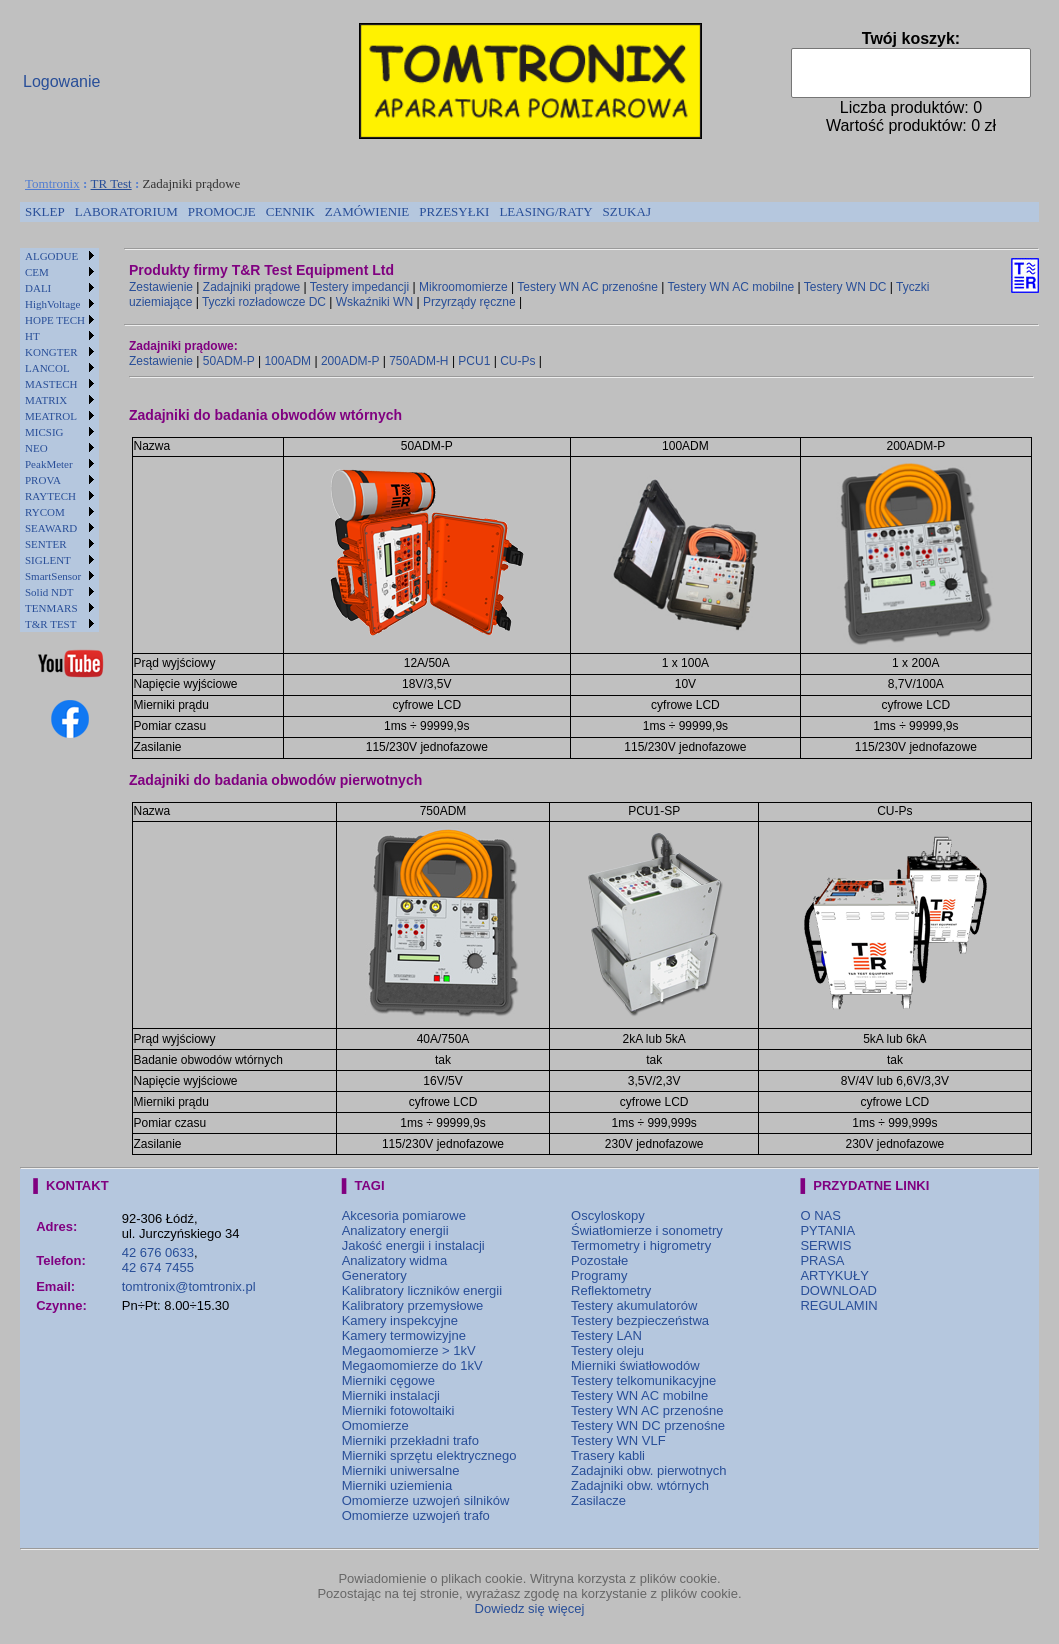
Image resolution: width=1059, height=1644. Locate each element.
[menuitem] (45, 212)
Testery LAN (606, 1335)
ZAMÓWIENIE (367, 211)
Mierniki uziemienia (397, 1485)
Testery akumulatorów (634, 1305)
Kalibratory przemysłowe (413, 1305)
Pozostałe (599, 1260)
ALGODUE (51, 256)
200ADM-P (350, 361)
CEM (37, 272)
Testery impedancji (359, 287)
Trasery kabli (608, 1455)
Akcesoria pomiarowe (404, 1215)
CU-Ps (517, 361)
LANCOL (47, 368)
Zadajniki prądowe (251, 287)
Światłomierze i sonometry (647, 1230)
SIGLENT (48, 560)
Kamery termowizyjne (404, 1335)
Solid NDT (49, 592)
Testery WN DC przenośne (648, 1425)
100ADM (287, 361)
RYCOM (45, 512)
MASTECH (51, 384)
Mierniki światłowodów (635, 1365)
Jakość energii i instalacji (413, 1245)
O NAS (820, 1215)
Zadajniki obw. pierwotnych (648, 1470)
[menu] (59, 440)
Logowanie (61, 81)
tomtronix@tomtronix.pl (189, 1286)
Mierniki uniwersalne (401, 1470)
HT (32, 336)
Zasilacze (598, 1500)
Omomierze (375, 1425)
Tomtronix (52, 183)
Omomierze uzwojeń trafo (416, 1515)
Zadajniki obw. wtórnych (640, 1485)
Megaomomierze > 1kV (409, 1350)
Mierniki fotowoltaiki (398, 1410)
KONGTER (51, 352)
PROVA (43, 480)
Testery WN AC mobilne (731, 287)
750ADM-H (418, 361)
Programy (599, 1275)
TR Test (111, 183)
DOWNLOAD (838, 1290)
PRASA (822, 1260)
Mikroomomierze (463, 287)
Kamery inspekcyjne (400, 1320)
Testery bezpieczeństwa (640, 1320)
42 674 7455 (158, 1267)
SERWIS (825, 1245)
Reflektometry (611, 1290)
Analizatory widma (395, 1260)
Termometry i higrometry (641, 1245)
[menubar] (338, 212)
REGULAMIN (838, 1305)
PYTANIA (827, 1230)
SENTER (46, 544)
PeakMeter (49, 464)
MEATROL (51, 416)
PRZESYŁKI (454, 211)
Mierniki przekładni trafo (410, 1440)
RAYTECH (50, 496)
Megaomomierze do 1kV (412, 1365)
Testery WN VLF (618, 1440)
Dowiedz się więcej (530, 1608)
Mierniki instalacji (391, 1395)
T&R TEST (50, 624)
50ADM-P (229, 361)
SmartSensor (53, 576)
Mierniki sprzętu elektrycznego (429, 1455)
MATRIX (46, 400)
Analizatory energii (395, 1230)
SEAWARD (51, 528)
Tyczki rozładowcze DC (264, 302)
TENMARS (51, 608)
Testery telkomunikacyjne (643, 1380)
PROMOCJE (222, 211)
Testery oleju (607, 1350)
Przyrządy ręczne (469, 302)
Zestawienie (161, 287)
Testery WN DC (845, 287)
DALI (38, 288)
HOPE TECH (55, 320)
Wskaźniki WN (374, 302)
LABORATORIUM (126, 211)
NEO (36, 448)
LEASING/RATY (545, 211)
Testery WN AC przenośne (587, 287)
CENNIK (290, 211)
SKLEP (45, 211)
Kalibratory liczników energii (422, 1290)
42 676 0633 (158, 1252)
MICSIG (44, 432)
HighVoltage (52, 304)
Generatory (374, 1275)
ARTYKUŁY (834, 1275)
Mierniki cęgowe (388, 1380)
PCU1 (474, 361)
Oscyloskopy (608, 1215)
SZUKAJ (627, 211)
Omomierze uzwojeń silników (426, 1500)
